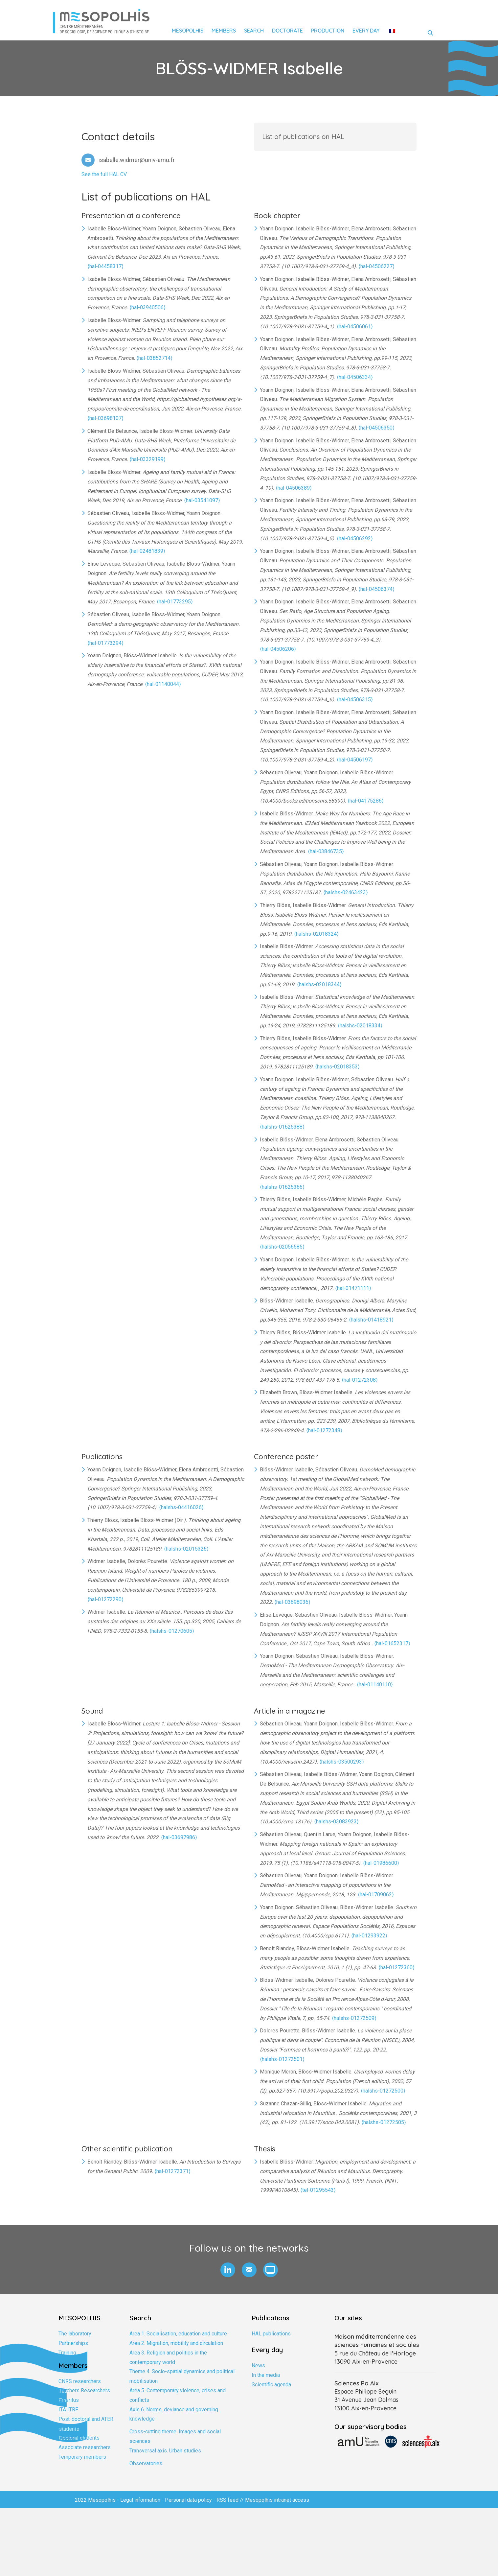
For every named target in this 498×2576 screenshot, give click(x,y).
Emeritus (68, 2400)
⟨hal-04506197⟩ (355, 760)
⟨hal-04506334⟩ (355, 377)
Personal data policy (188, 2500)
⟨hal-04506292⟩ (355, 538)
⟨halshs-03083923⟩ (336, 1821)
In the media (266, 2375)
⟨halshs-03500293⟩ (341, 1762)
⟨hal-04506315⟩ (355, 699)
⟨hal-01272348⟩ (324, 1430)
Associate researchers (84, 2447)
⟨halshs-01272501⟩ (282, 2059)
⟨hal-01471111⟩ (353, 1288)
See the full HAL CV (104, 174)
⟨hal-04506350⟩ (376, 428)
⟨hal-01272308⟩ (360, 1380)
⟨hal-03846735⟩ (326, 851)
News (258, 2365)
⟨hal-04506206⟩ (278, 649)
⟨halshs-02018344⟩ (319, 984)
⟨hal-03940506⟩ (147, 307)
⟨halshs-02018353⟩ (337, 1067)
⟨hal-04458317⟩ (105, 266)
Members (224, 30)
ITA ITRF (68, 2409)
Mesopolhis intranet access (277, 2500)
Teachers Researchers (84, 2390)
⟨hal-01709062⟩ (376, 1894)
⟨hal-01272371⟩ (172, 2171)
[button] (227, 2269)
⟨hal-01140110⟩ (375, 1684)
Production (327, 30)
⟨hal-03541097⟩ (202, 500)
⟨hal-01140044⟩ (163, 684)
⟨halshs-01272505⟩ (383, 2122)
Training (67, 2353)
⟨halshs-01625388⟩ (282, 1127)
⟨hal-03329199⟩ (147, 459)
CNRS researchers (79, 2381)
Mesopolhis (187, 30)
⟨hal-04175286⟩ (366, 801)
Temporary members (82, 2457)
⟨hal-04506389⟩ (294, 488)
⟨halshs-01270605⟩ (171, 1631)
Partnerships (73, 2343)
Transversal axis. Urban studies (165, 2450)
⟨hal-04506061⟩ (355, 326)
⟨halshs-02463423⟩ (345, 892)
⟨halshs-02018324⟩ (316, 934)
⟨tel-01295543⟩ (318, 2190)
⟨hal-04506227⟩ (376, 266)
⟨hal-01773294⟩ (105, 643)
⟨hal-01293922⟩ (369, 1935)
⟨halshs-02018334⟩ (360, 1025)
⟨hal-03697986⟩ (179, 1837)
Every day (365, 30)
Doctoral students (79, 2438)
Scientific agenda (271, 2384)
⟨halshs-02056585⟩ (282, 1247)
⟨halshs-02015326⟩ (186, 1549)
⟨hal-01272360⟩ (396, 1967)
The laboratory (74, 2333)
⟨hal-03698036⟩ (292, 1602)
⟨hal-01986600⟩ (381, 1863)
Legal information (140, 2500)
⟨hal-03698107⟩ (105, 418)
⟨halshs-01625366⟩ (282, 1187)
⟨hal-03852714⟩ (154, 358)
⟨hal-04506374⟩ (376, 589)
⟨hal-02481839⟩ (147, 551)
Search (254, 30)
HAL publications (271, 2333)
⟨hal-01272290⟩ (105, 1599)
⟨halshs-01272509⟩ (354, 2018)
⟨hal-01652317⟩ (392, 1643)
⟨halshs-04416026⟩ (181, 1507)
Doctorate (287, 30)
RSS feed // (230, 2500)
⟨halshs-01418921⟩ (371, 1320)
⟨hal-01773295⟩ (175, 601)
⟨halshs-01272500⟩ (383, 2091)
